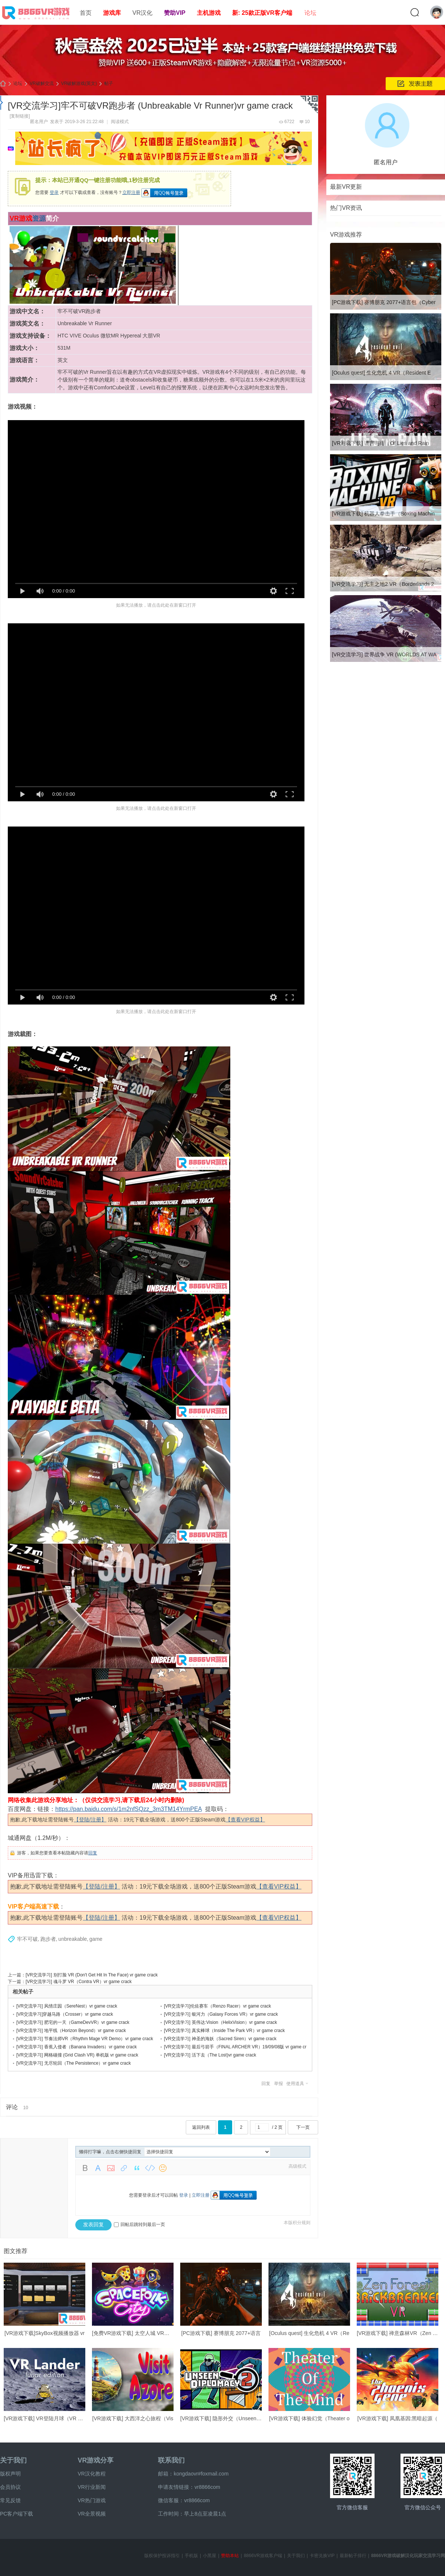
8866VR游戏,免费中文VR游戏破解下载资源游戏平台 (3, 83)
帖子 (108, 83)
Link (123, 2168)
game (95, 1939)
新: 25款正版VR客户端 (262, 13)
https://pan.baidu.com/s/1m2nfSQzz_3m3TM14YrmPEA (128, 1809)
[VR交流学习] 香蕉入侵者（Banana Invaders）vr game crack (76, 2046)
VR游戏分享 (95, 2460)
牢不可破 (27, 1939)
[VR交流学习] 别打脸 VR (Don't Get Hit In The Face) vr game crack (92, 1975)
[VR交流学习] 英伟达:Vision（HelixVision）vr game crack (220, 2022)
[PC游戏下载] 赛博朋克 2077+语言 (221, 2333)
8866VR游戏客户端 (263, 2555)
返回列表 (201, 2127)
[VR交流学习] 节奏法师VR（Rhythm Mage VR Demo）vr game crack (84, 2038)
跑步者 (48, 1939)
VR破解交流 (42, 83)
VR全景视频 (91, 2514)
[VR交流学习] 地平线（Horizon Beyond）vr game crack (71, 2030)
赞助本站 (230, 2555)
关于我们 (13, 2460)
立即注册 (131, 192)
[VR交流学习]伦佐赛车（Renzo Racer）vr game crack (217, 2006)
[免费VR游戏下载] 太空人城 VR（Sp (134, 2333)
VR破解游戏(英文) (79, 83)
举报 (278, 2083)
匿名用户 (39, 121)
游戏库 (112, 13)
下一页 (303, 2127)
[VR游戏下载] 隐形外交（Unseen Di (221, 2418)
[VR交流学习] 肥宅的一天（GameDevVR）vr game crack (72, 2022)
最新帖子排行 (353, 2555)
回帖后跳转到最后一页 (139, 2224)
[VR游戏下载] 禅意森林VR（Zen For (399, 2333)
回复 (92, 1853)
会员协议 (10, 2487)
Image (110, 2168)
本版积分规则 (297, 2222)
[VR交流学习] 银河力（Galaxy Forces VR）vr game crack (221, 2014)
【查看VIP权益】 (245, 1820)
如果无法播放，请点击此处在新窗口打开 (156, 605)
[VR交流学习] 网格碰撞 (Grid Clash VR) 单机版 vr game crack (77, 2055)
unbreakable (72, 1939)
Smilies (162, 2168)
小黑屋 (209, 2555)
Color (97, 2168)
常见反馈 (10, 2500)
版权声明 (10, 2474)
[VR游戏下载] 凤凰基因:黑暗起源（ (397, 2418)
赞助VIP (174, 13)
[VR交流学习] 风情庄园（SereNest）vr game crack (66, 2006)
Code (149, 2168)
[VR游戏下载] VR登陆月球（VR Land (46, 2418)
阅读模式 (120, 121)
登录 (54, 192)
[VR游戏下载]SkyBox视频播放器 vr (44, 2333)
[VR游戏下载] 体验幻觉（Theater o (309, 2418)
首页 (86, 13)
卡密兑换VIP (322, 2555)
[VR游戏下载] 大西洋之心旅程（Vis (132, 2418)
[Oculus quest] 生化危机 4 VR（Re (309, 2333)
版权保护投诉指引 (162, 2555)
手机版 (191, 2555)
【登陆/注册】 (90, 1820)
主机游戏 (209, 13)
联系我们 (171, 2460)
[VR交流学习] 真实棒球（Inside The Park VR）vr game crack (224, 2030)
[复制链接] (20, 116)
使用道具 (295, 2083)
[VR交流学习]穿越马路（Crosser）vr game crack (64, 2014)
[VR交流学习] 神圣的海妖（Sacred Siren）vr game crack (220, 2038)
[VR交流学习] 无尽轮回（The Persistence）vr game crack (73, 2063)
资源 (39, 218)
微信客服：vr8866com (184, 2500)
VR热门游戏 (91, 2500)
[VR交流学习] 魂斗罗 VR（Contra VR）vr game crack (79, 1981)
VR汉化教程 (91, 2474)
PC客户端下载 (16, 2514)
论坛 (310, 13)
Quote (136, 2168)
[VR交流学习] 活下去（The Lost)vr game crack (210, 2055)
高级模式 (297, 2166)
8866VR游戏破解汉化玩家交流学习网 (408, 2555)
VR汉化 (142, 13)
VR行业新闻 (91, 2487)
